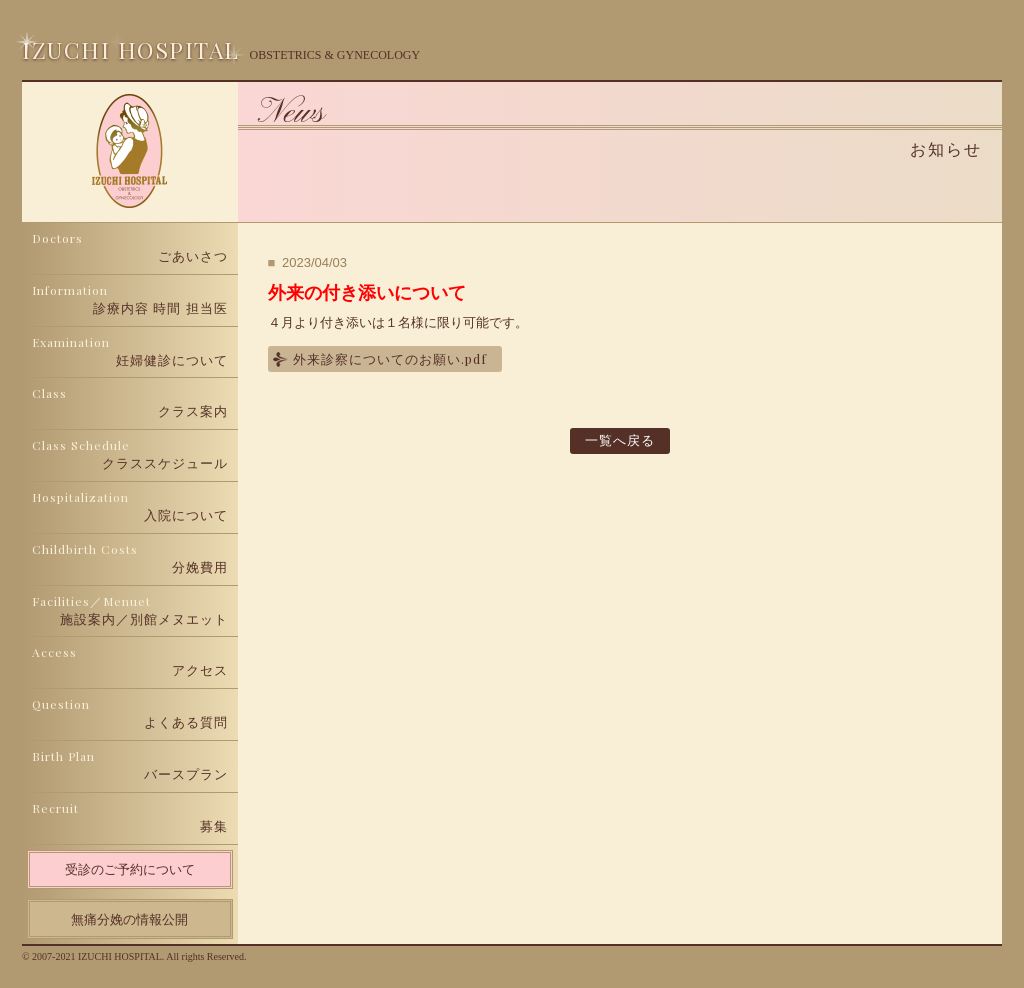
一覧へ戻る (620, 440)
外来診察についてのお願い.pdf (390, 358)
